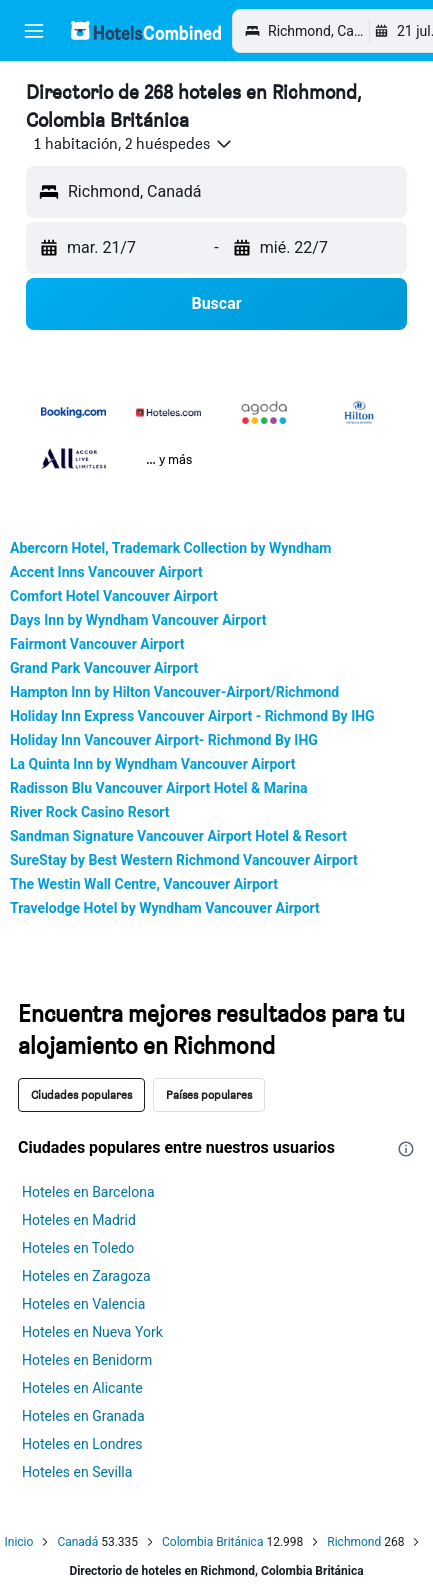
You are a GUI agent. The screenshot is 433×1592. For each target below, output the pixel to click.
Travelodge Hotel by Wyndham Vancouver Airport (165, 908)
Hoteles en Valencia (83, 1304)
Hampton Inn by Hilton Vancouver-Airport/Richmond (174, 692)
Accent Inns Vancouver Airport (106, 572)
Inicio (19, 1542)
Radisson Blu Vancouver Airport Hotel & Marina (159, 788)
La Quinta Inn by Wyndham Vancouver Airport (152, 764)
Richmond (354, 1542)
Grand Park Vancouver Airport (104, 668)
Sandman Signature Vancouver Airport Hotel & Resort (178, 836)
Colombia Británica (212, 1542)
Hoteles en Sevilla (77, 1472)
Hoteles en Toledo (78, 1248)
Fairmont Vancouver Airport (97, 644)
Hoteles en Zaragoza (86, 1276)
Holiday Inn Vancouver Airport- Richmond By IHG (164, 740)
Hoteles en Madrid (79, 1220)
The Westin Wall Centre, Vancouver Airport (144, 884)
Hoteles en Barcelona (88, 1192)
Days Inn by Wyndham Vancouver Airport (138, 620)
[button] (34, 31)
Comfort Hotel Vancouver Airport (114, 596)
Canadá (77, 1542)
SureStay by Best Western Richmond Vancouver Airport (184, 860)
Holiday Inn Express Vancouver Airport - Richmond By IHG (192, 716)
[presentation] (406, 1149)
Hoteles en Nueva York (92, 1332)
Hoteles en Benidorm (87, 1360)
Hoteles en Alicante (82, 1388)
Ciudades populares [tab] (81, 1094)
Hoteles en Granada (83, 1416)
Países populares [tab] (209, 1094)
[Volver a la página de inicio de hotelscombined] (146, 30)
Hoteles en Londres (82, 1444)
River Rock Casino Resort (90, 812)
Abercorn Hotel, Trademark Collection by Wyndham (170, 548)
